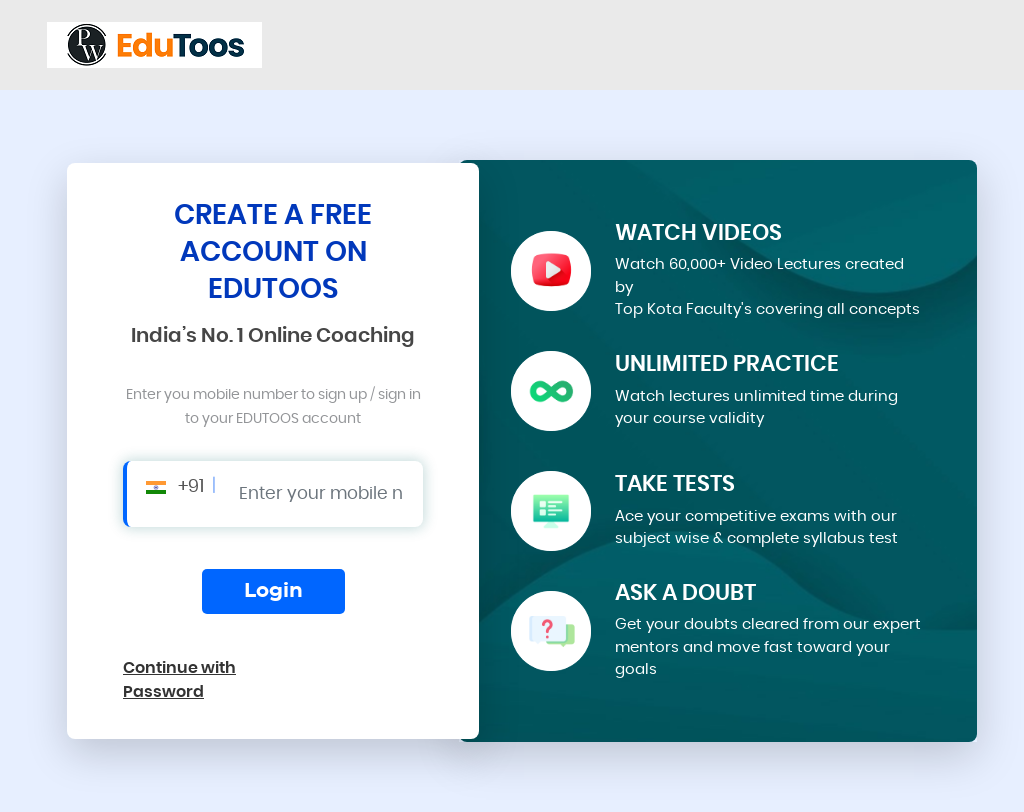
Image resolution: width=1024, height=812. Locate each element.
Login (273, 591)
